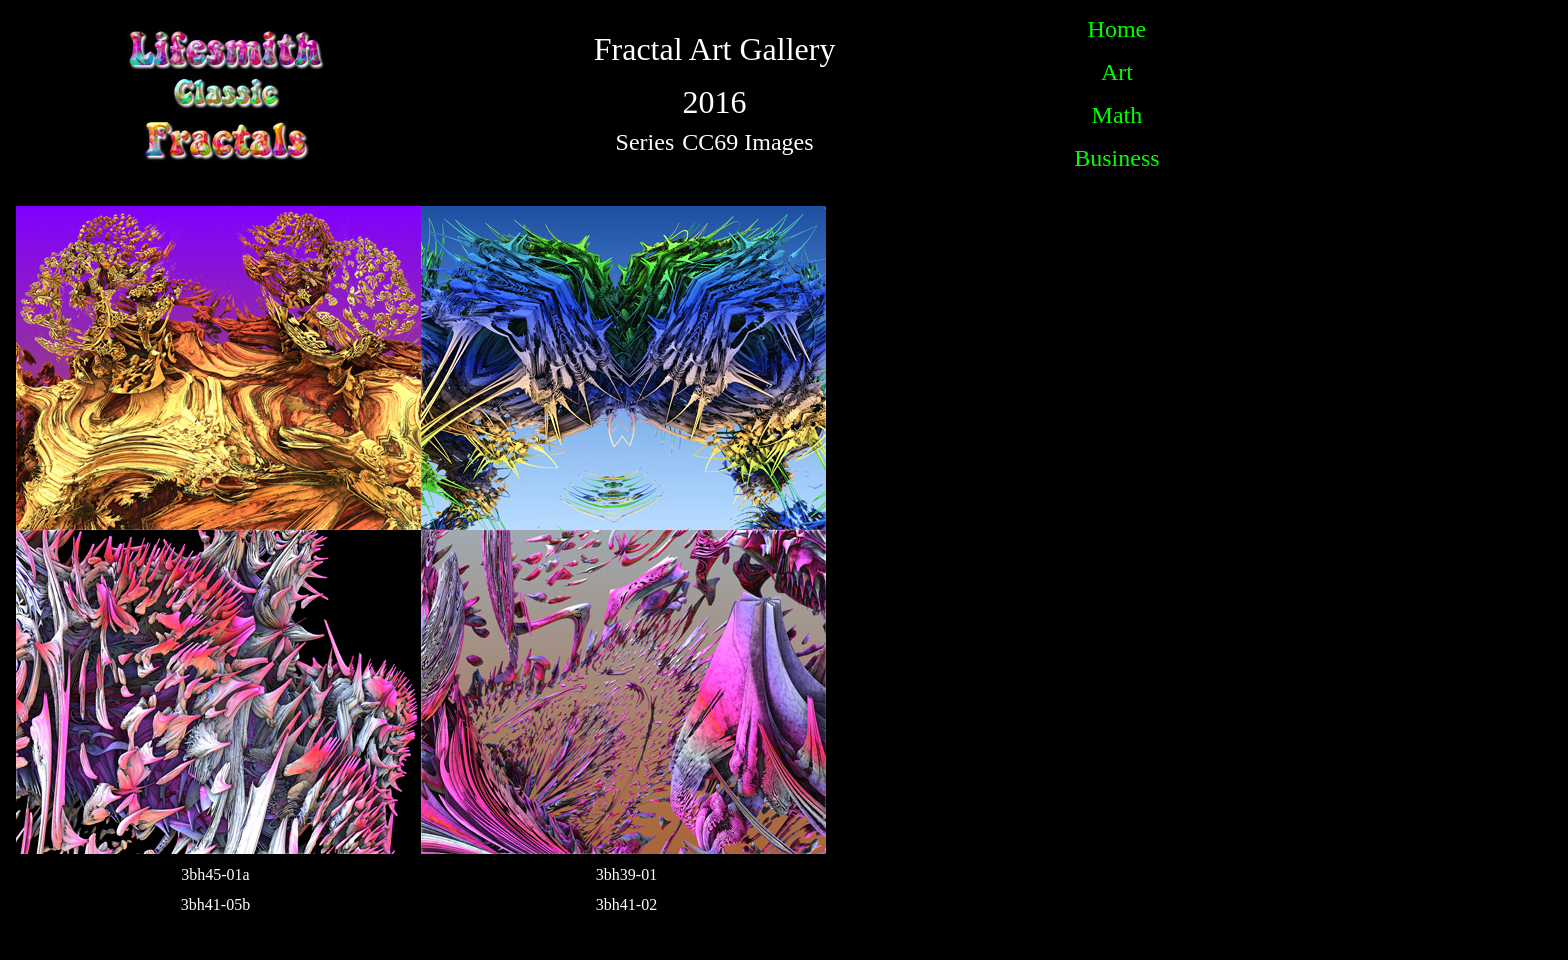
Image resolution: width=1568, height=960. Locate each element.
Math (1117, 115)
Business (1116, 158)
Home (1117, 29)
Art (1117, 72)
